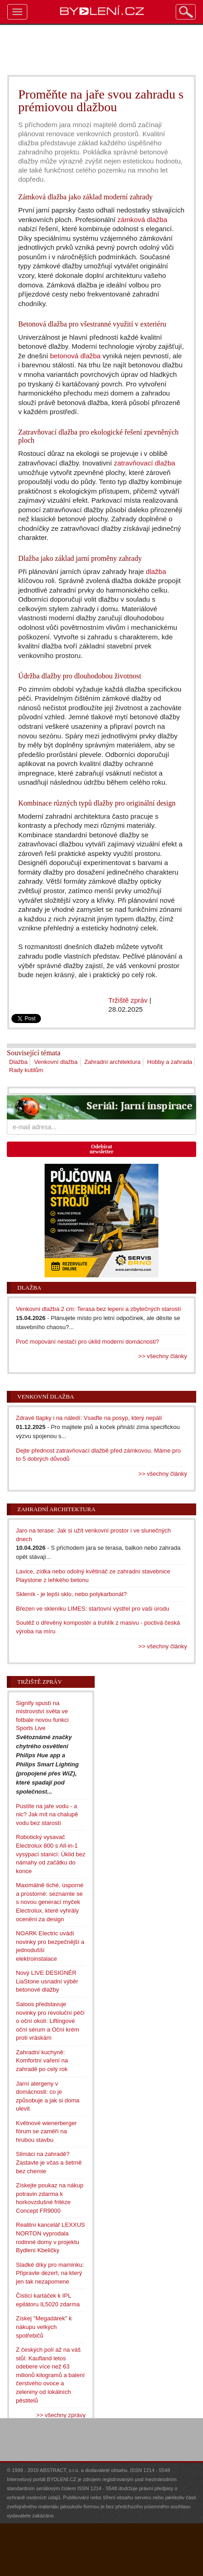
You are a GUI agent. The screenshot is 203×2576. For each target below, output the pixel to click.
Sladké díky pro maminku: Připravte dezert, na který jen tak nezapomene (50, 2273)
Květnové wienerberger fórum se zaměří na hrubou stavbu (46, 2131)
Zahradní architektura (112, 1061)
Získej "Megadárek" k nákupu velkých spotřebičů (44, 2327)
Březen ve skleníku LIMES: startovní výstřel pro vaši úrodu (92, 1608)
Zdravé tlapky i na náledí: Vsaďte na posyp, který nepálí (89, 1417)
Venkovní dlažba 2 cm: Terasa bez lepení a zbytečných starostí (98, 1308)
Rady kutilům (26, 1070)
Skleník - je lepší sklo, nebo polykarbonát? (71, 1594)
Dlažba (18, 1061)
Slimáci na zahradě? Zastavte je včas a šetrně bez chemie (49, 2162)
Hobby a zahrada (169, 1061)
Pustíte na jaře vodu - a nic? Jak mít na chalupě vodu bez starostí (47, 1814)
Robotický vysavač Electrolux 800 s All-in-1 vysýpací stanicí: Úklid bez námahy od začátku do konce (50, 1854)
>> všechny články (162, 1356)
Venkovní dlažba (55, 1061)
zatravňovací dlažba (144, 463)
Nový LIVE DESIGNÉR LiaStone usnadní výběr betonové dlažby (47, 1981)
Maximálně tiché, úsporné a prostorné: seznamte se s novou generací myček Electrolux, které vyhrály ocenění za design (49, 1902)
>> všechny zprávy (61, 2415)
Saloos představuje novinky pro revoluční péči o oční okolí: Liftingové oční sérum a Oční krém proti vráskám (50, 2021)
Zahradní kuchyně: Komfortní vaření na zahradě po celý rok (42, 2060)
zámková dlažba (142, 219)
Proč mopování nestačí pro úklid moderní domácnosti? (87, 1341)
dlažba (156, 571)
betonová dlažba (75, 356)
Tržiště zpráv (127, 1000)
